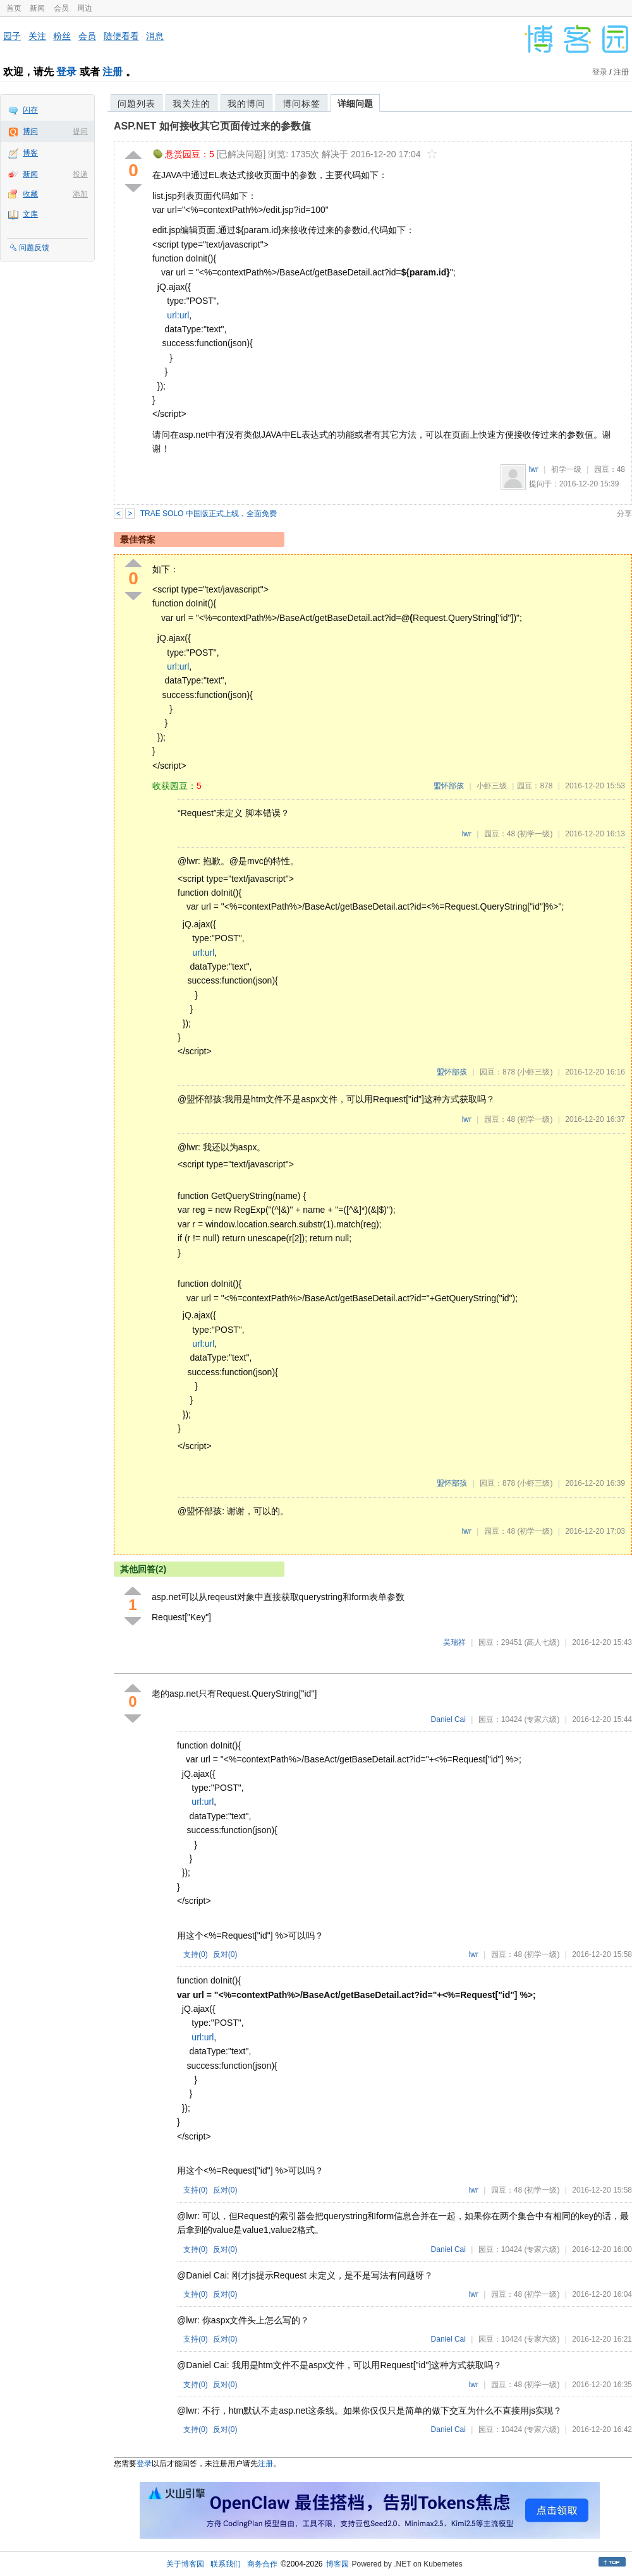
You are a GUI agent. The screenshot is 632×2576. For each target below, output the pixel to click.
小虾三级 (492, 785)
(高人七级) (541, 1642)
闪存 (30, 109)
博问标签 (301, 104)
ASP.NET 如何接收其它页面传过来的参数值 (212, 126)
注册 (112, 71)
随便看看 (121, 36)
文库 (30, 214)
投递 (80, 174)
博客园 (337, 2564)
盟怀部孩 (449, 785)
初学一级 (566, 469)
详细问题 (355, 104)
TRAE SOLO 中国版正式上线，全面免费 (208, 513)
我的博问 (246, 104)
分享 (624, 513)
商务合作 (262, 2564)
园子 (12, 36)
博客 (30, 152)
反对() (225, 1954)
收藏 (30, 194)
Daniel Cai (448, 1719)
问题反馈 (34, 247)
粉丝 (62, 36)
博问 (30, 131)
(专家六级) (541, 1719)
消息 (155, 36)
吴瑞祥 (454, 1642)
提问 (80, 131)
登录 (66, 71)
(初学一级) (534, 833)
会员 (61, 8)
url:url (178, 315)
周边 (84, 8)
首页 (13, 8)
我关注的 (191, 104)
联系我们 (225, 2564)
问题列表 (136, 104)
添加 (80, 194)
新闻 (37, 8)
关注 (37, 36)
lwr (533, 469)
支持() (195, 1954)
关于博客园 (185, 2564)
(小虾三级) (534, 1072)
